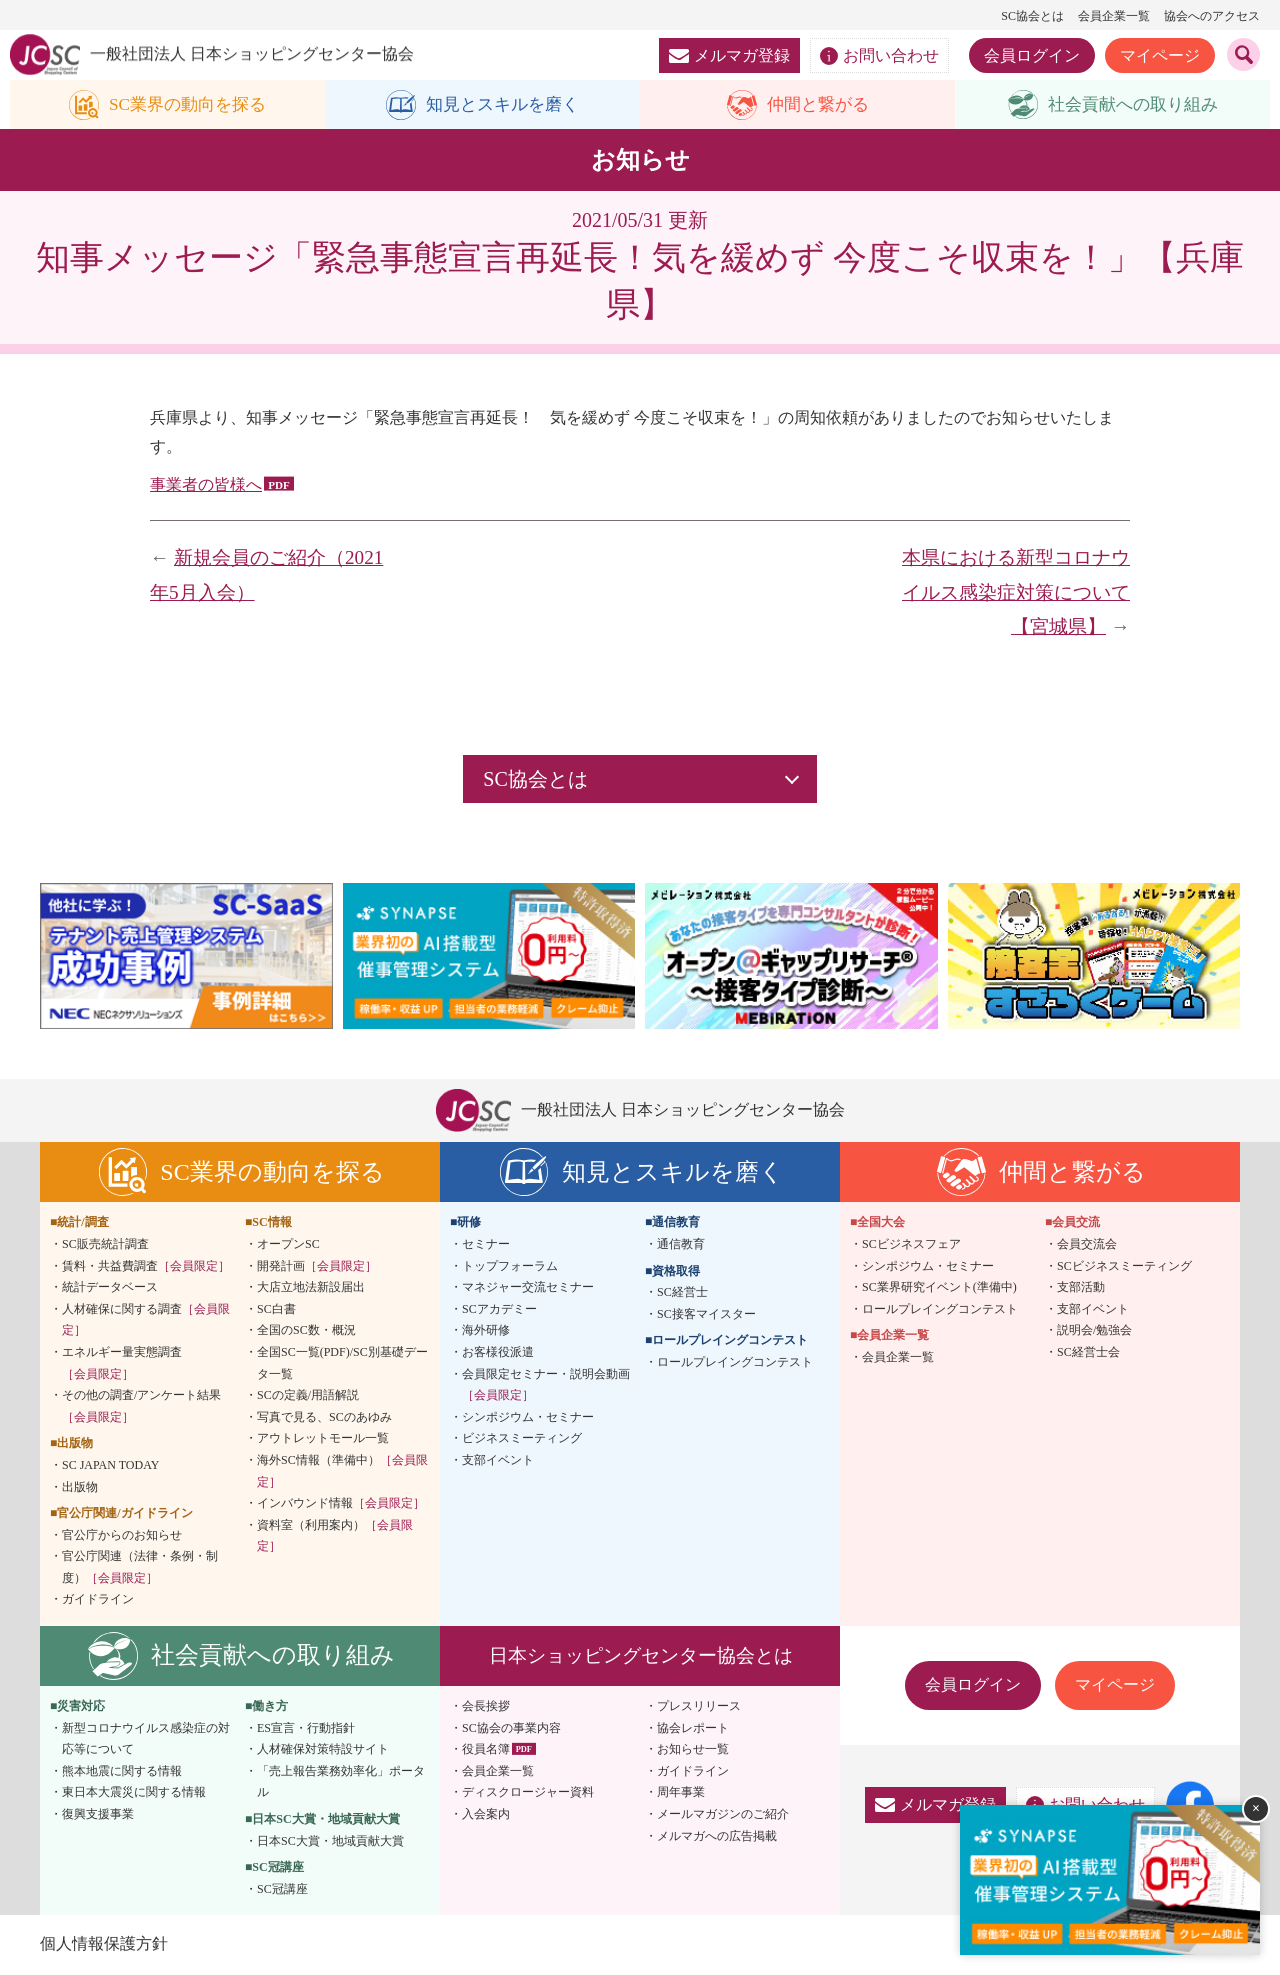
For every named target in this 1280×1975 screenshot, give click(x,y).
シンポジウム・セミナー (528, 1417)
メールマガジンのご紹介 (723, 1815)
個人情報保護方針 (104, 1944)
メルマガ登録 (729, 55)
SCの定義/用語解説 (308, 1396)
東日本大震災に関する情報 (134, 1793)
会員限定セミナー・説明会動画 (546, 1385)
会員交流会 (1087, 1245)
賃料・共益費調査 (146, 1266)
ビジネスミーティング (522, 1439)
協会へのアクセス (1212, 16)
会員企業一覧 (1114, 16)
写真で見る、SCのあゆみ (324, 1417)
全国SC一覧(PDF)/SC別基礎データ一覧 (342, 1364)
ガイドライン (98, 1600)
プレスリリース (699, 1707)
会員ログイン (1032, 55)
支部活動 (1081, 1288)
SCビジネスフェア (911, 1245)
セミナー (486, 1245)
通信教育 (681, 1245)
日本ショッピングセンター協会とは (641, 1656)
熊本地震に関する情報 (122, 1772)
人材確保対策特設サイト (323, 1750)
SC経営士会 (1088, 1353)
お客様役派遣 (498, 1353)
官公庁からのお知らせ (122, 1535)
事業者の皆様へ (206, 485)
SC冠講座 (282, 1890)
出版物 (80, 1487)
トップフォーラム (510, 1266)
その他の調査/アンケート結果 (141, 1407)
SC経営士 (682, 1293)
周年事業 (681, 1793)
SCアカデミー (499, 1309)
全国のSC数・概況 (306, 1331)
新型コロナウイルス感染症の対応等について (146, 1739)
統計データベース (110, 1288)
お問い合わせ (879, 56)
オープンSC (288, 1245)
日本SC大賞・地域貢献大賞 (330, 1841)
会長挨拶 (486, 1707)
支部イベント (498, 1461)
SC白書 (276, 1309)
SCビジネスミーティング (1124, 1266)
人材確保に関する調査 (146, 1320)
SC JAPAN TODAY (110, 1466)
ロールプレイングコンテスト (735, 1363)
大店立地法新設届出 (311, 1288)
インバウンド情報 (341, 1504)
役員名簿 (486, 1750)
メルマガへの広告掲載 (717, 1836)
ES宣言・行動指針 (306, 1728)
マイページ (1160, 55)
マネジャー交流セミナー (528, 1288)
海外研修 (486, 1331)
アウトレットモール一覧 (323, 1439)
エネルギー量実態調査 (122, 1364)
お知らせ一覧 (693, 1750)
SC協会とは (1032, 16)
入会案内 (486, 1815)
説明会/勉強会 (1094, 1331)
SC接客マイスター (706, 1314)
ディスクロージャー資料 (528, 1793)
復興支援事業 (98, 1815)
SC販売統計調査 (105, 1245)
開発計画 (317, 1266)
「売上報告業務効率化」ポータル (341, 1783)
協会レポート (693, 1728)
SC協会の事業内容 (511, 1728)
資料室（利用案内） (335, 1536)
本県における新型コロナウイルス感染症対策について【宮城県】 (1016, 593)
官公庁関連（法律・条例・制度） (140, 1568)
